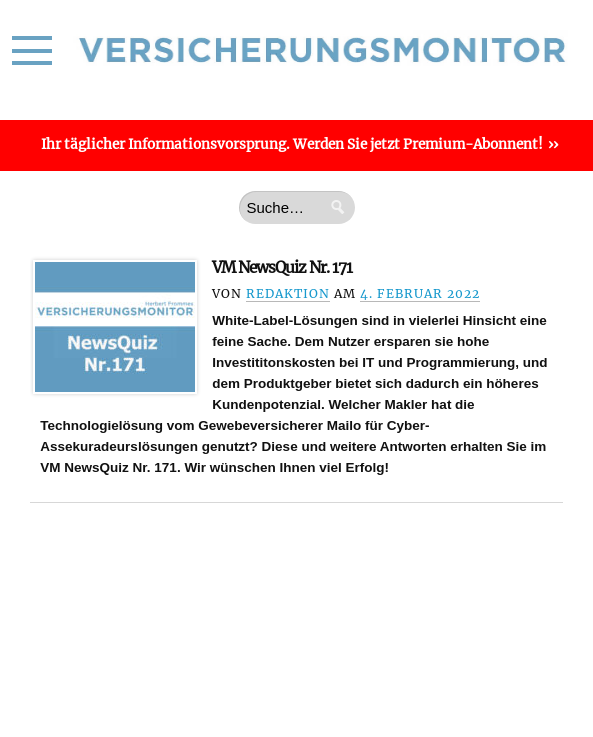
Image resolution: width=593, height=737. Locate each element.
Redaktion (288, 293)
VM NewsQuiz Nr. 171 (282, 267)
